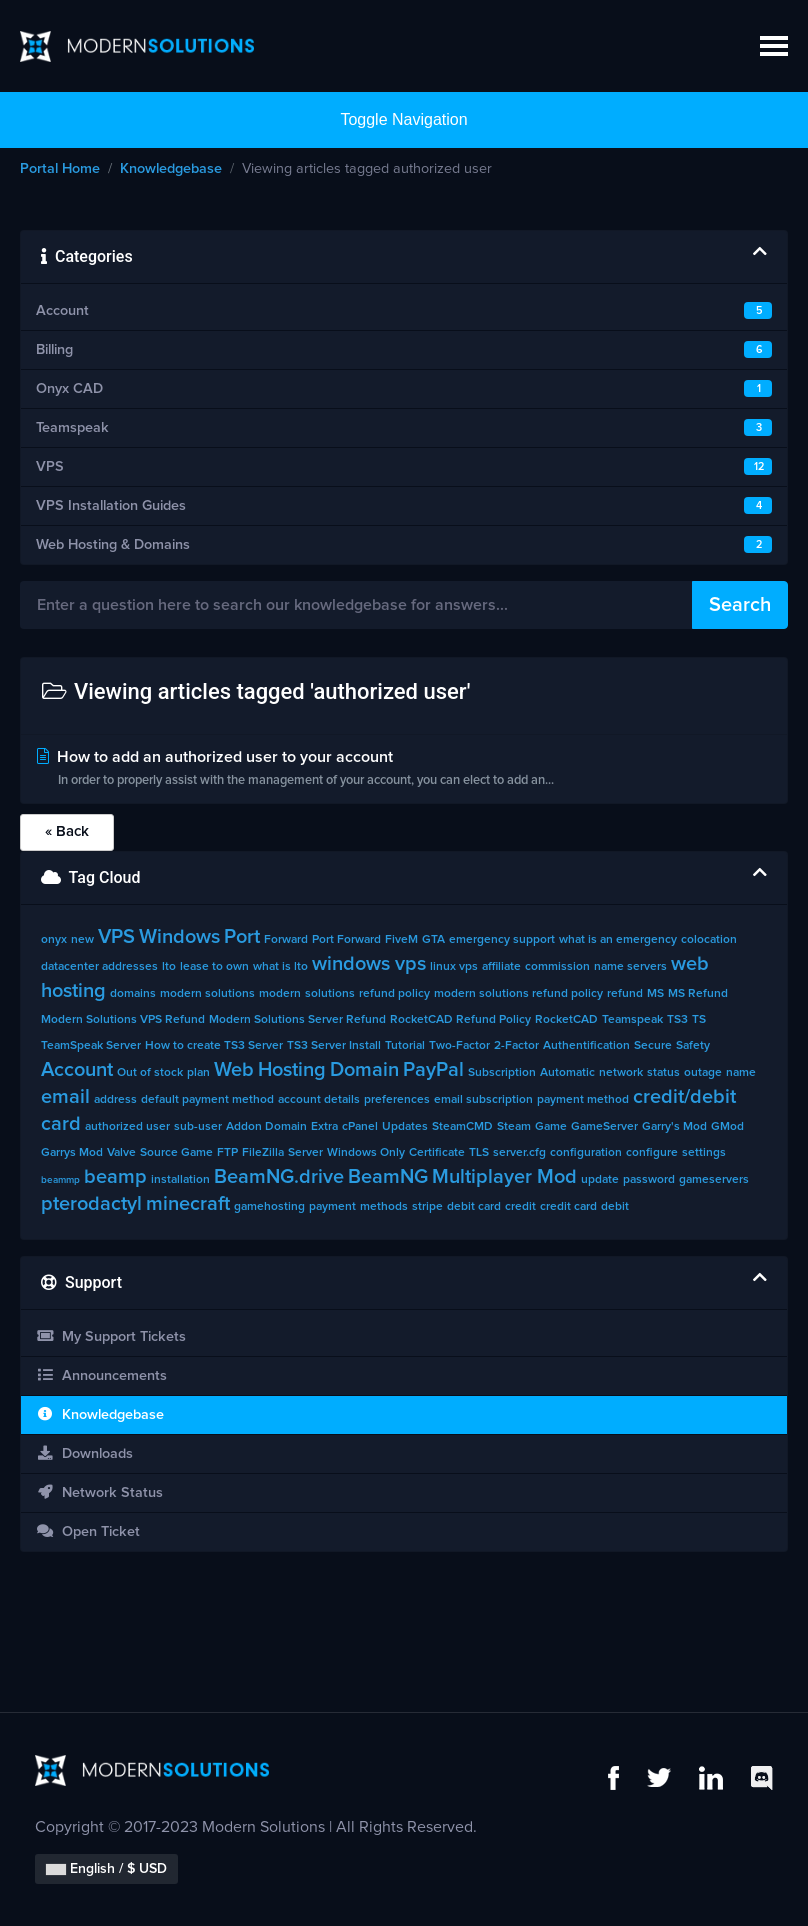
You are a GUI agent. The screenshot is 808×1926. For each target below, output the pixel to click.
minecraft (188, 1204)
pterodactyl (91, 1204)
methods (384, 1207)
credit (520, 1207)
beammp (60, 1180)
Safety (693, 1046)
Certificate (437, 1153)
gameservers (714, 1180)
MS (655, 994)
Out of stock (150, 1073)
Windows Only (366, 1153)
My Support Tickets (111, 1336)
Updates (405, 1127)
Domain (364, 1070)
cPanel (360, 1127)
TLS (479, 1153)
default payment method (207, 1100)
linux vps (454, 967)
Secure (653, 1046)
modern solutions (207, 994)
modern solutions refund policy (518, 994)
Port (242, 937)
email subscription (483, 1100)
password (649, 1180)
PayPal (433, 1070)
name (741, 1073)
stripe (427, 1207)
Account (77, 1070)
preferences (397, 1100)
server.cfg (519, 1153)
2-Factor (516, 1046)
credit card (568, 1207)
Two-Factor (459, 1046)
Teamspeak (632, 1020)
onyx (54, 940)
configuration (586, 1153)
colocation (709, 940)
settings (704, 1153)
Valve (121, 1153)
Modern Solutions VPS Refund (123, 1020)
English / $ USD (106, 1869)
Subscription (502, 1073)
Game (551, 1127)
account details (319, 1100)
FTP (227, 1153)
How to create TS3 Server (214, 1046)
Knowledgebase (171, 169)
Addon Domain (266, 1127)
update (600, 1180)
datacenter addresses (99, 967)
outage (703, 1073)
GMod (727, 1127)
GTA (433, 940)
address (115, 1100)
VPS (116, 937)
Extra (324, 1127)
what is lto (280, 967)
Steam (514, 1127)
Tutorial (405, 1046)
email (65, 1097)
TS (699, 1020)
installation (180, 1180)
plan (198, 1073)
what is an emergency (618, 940)
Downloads (84, 1453)
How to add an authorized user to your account (404, 770)
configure (652, 1153)
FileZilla (263, 1153)
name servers (630, 967)
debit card (474, 1207)
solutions (330, 994)
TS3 (677, 1020)
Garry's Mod (674, 1127)
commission (557, 967)
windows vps (369, 964)
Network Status (99, 1492)
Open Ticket (88, 1531)
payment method (583, 1100)
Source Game (176, 1153)
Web (234, 1070)
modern (280, 994)
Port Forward (346, 940)
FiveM (401, 940)
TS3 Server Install (334, 1046)
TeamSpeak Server (91, 1046)
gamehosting (269, 1207)
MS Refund (698, 994)
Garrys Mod (72, 1153)
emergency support (502, 940)
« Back (67, 831)
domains (133, 994)
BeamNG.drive (279, 1177)
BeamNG (388, 1177)
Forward (286, 940)
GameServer (604, 1127)
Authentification (586, 1046)
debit (615, 1207)
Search (740, 605)
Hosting (292, 1070)
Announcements (101, 1375)
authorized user (127, 1127)
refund (625, 994)
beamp (115, 1177)
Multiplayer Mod (504, 1177)
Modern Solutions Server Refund (297, 1020)
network (621, 1073)
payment (332, 1207)
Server (305, 1153)
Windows (179, 937)
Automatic (567, 1073)
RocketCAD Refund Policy (460, 1020)
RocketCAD (566, 1020)
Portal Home (60, 169)
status (663, 1073)
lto (169, 967)
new (82, 940)
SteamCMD (462, 1127)
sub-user (198, 1127)
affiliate (501, 967)
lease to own (214, 967)
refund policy (394, 994)
